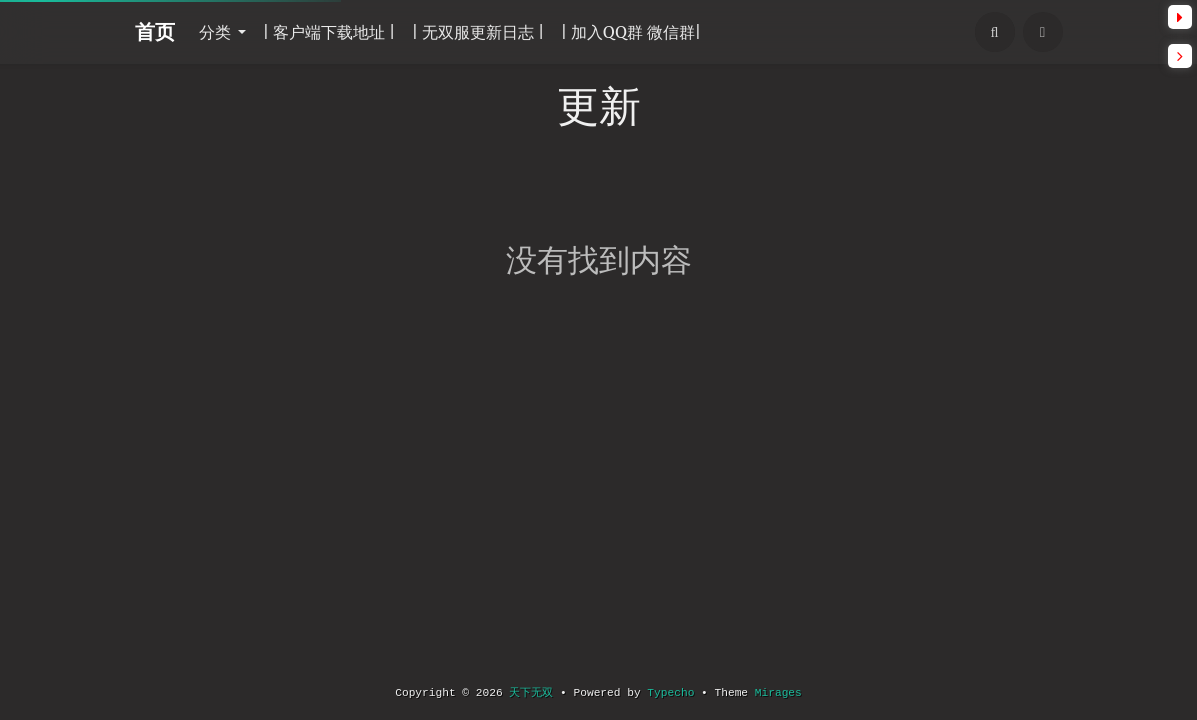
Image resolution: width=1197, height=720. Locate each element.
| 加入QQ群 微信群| (631, 32)
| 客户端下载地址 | (328, 32)
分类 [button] (217, 32)
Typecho (670, 693)
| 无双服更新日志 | (477, 32)
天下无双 (531, 693)
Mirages (778, 693)
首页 (155, 31)
